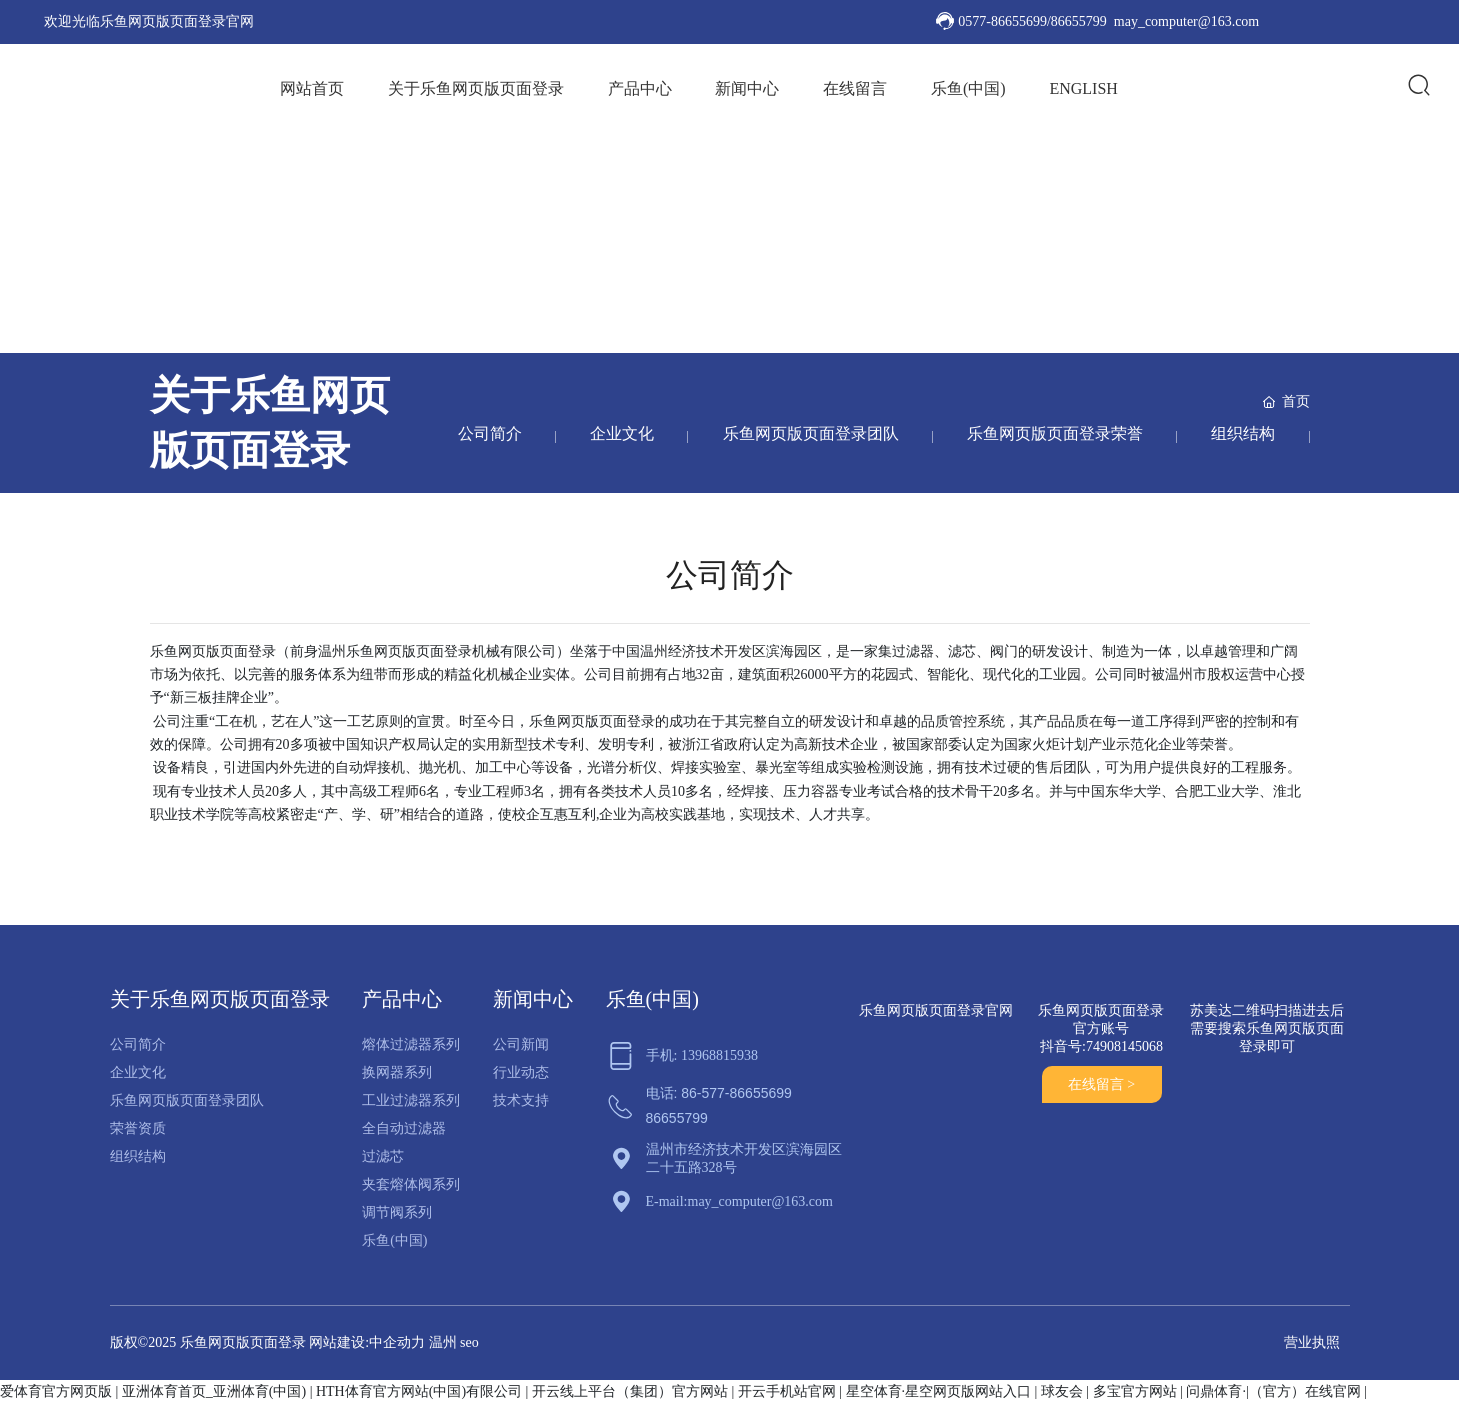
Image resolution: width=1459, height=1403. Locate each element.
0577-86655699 (1002, 21)
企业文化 (617, 433)
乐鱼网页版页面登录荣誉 (1053, 433)
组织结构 (1243, 433)
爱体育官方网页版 (56, 1391)
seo (469, 1342)
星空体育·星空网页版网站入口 (939, 1391)
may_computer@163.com (1186, 21)
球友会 (1062, 1391)
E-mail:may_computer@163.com (739, 1201)
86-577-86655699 (736, 1093)
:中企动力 (395, 1342)
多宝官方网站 (1135, 1391)
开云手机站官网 (787, 1391)
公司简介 (483, 433)
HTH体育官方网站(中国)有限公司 (419, 1391)
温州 (443, 1342)
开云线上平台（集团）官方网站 (630, 1391)
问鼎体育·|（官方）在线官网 (1273, 1391)
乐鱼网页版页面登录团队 (807, 433)
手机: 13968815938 (702, 1055)
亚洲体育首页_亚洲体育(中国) (214, 1391)
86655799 (1079, 21)
